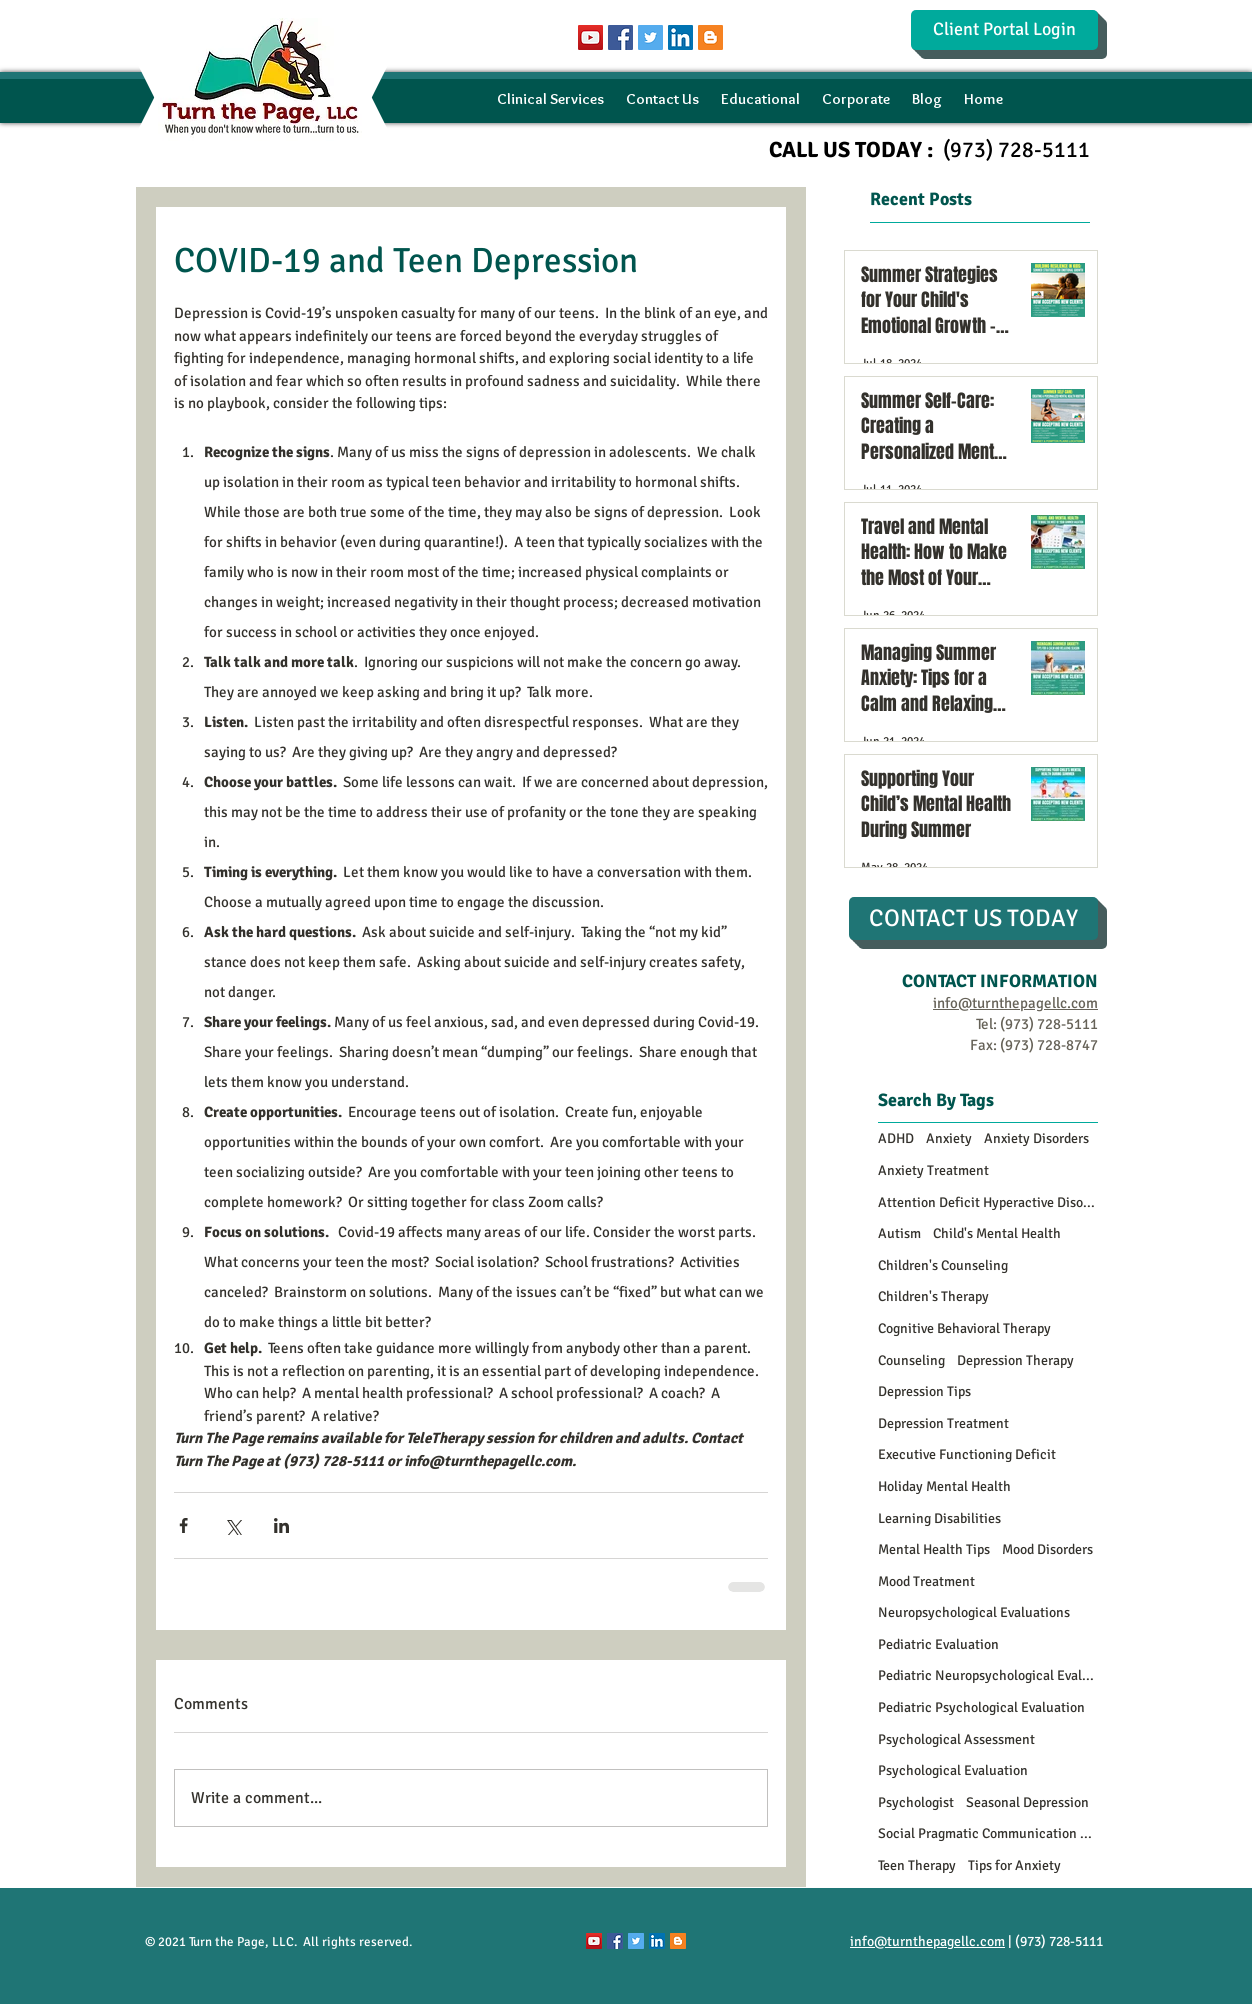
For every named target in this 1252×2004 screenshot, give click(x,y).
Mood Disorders (1047, 1549)
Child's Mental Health (997, 1233)
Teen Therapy (917, 1865)
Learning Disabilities (939, 1518)
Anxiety (949, 1138)
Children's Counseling (943, 1265)
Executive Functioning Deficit (967, 1454)
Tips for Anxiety (1014, 1865)
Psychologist (916, 1802)
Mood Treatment (926, 1581)
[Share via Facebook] (183, 1525)
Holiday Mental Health (944, 1486)
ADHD (896, 1138)
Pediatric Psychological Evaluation (981, 1707)
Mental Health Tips (934, 1549)
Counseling (911, 1360)
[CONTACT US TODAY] (973, 918)
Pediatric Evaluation (938, 1644)
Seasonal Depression (1027, 1802)
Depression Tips (924, 1391)
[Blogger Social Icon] (710, 37)
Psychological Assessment (956, 1739)
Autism (899, 1233)
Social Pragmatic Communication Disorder (988, 1833)
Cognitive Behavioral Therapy (964, 1328)
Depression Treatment (943, 1423)
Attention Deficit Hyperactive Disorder (988, 1202)
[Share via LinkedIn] (281, 1525)
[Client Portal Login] (1004, 30)
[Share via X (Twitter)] (232, 1525)
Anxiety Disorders (1036, 1138)
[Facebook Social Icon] (620, 37)
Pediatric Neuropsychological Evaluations (988, 1675)
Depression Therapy (1015, 1360)
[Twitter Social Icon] (650, 37)
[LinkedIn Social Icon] (680, 37)
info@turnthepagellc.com (927, 1941)
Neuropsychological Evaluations (974, 1612)
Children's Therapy (933, 1296)
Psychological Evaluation (953, 1770)
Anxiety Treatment (933, 1170)
